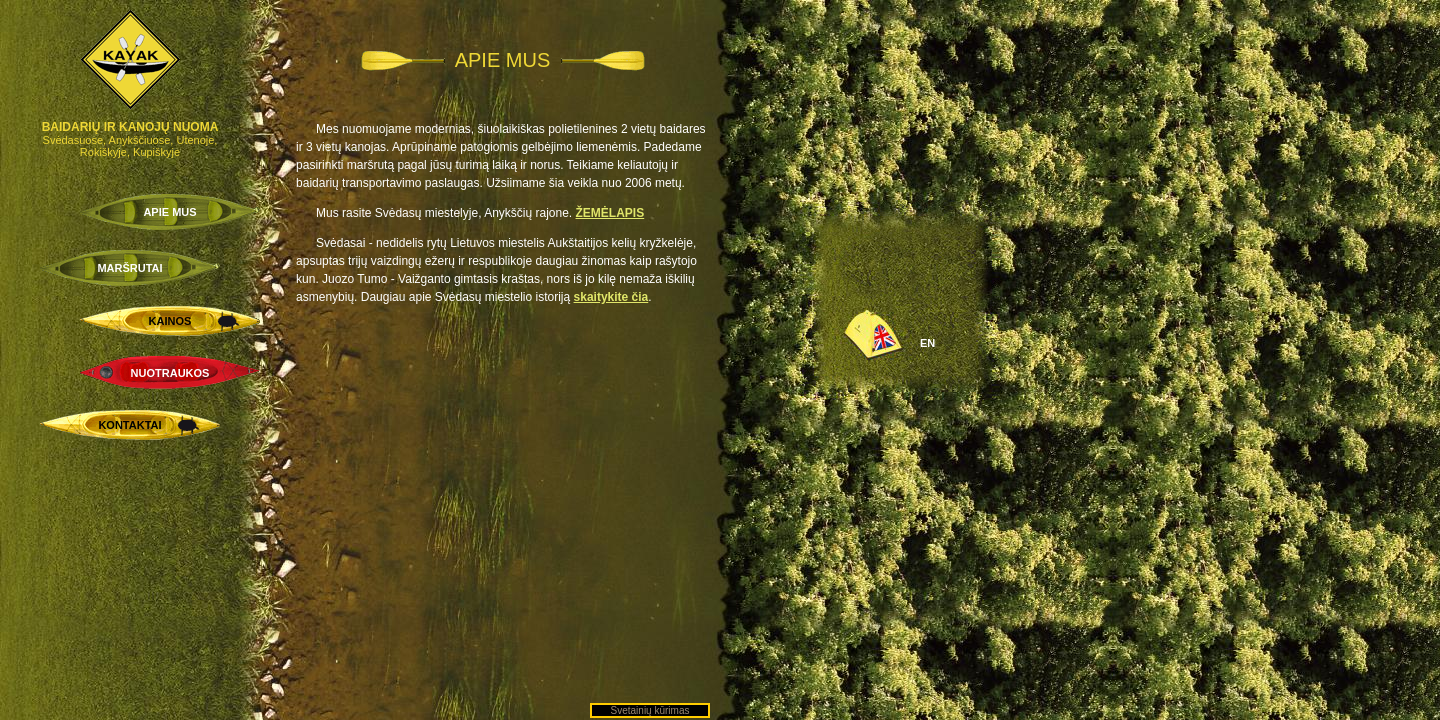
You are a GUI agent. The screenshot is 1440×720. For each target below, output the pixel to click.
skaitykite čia (611, 297)
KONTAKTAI (129, 425)
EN (927, 343)
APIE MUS (169, 212)
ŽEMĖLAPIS (610, 213)
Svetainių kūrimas (650, 710)
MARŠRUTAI (129, 268)
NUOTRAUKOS (170, 373)
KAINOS (170, 321)
